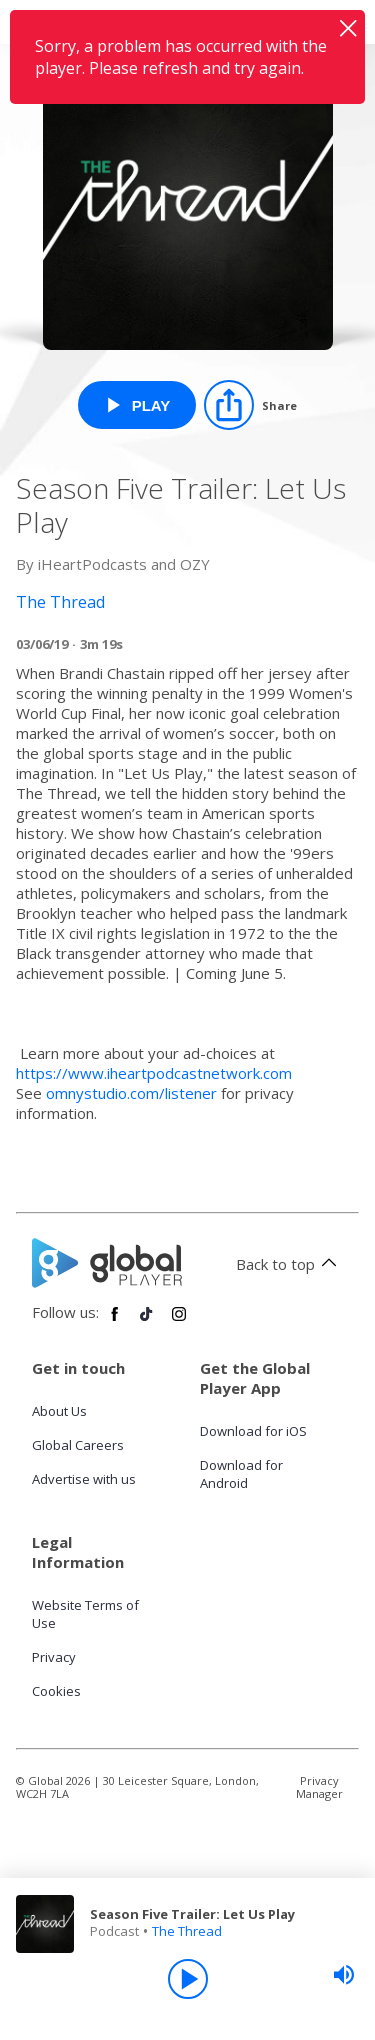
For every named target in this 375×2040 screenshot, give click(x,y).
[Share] (250, 405)
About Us (59, 1411)
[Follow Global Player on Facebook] (115, 1322)
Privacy (54, 1657)
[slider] (344, 1975)
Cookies (56, 1691)
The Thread (187, 1931)
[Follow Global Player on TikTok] (147, 1322)
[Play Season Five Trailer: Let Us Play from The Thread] (137, 405)
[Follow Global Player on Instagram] (179, 1322)
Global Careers (78, 1445)
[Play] (188, 1979)
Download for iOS (253, 1431)
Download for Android (241, 1474)
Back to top (289, 1264)
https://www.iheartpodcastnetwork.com (154, 1073)
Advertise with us (84, 1479)
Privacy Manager (319, 1787)
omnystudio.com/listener (131, 1093)
